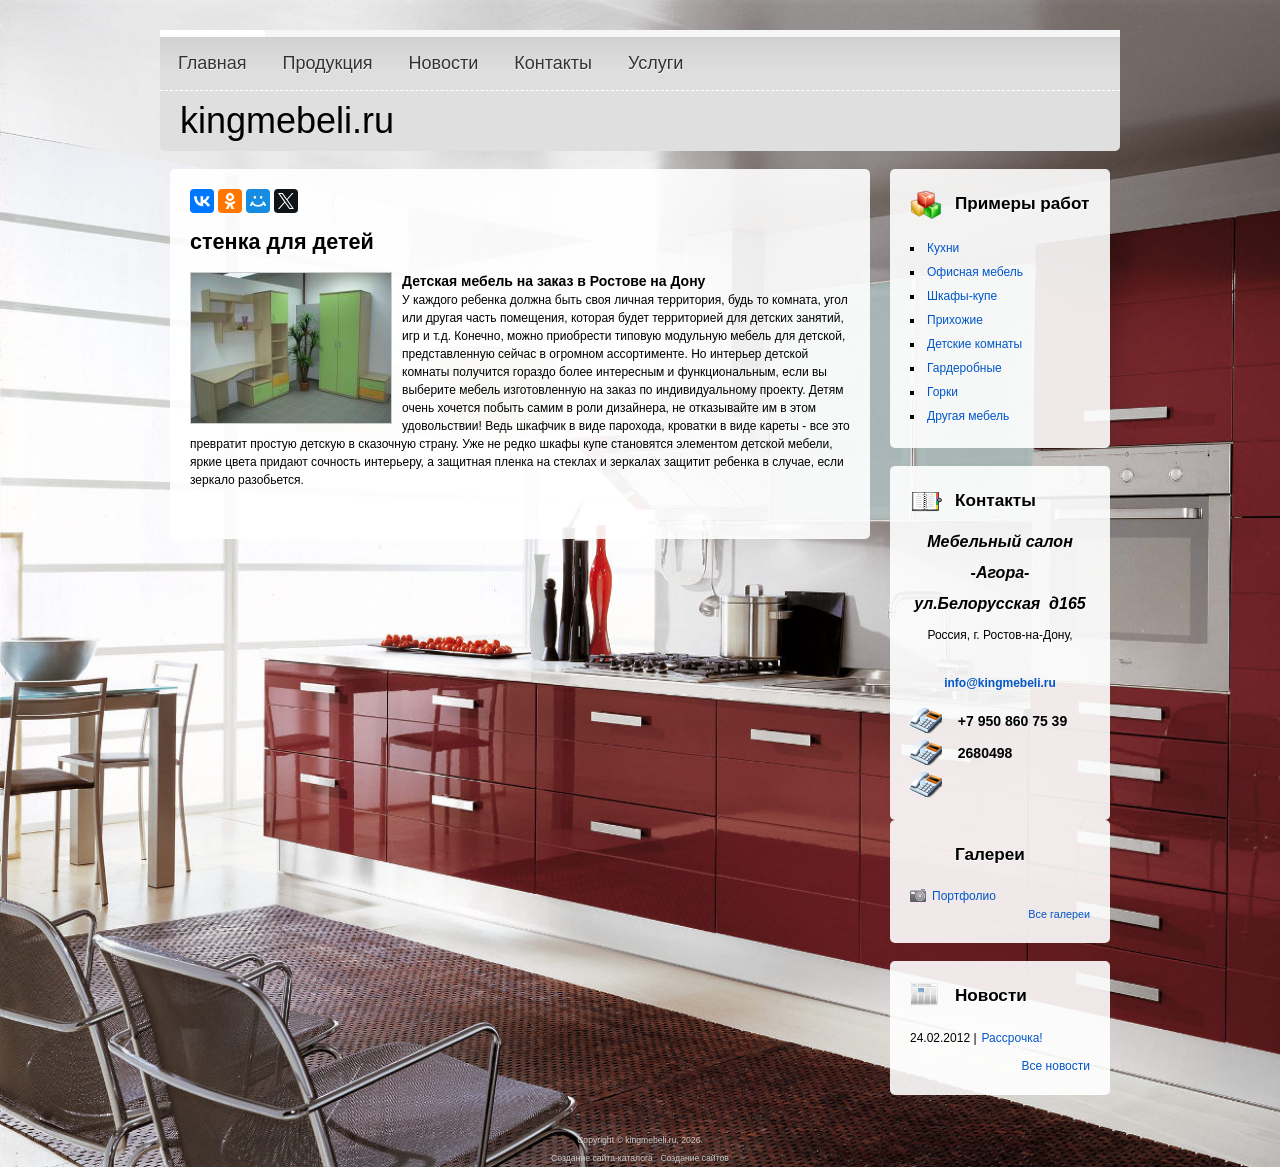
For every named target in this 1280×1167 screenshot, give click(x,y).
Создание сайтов (694, 1158)
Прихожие (955, 320)
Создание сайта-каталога (602, 1158)
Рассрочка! (1012, 1038)
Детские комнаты (974, 344)
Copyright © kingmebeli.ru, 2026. (640, 1140)
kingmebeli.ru (287, 120)
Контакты (553, 63)
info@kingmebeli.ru (1000, 683)
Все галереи (1059, 914)
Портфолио (964, 896)
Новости (444, 63)
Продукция (328, 63)
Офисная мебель (975, 272)
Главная (212, 63)
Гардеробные (964, 368)
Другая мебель (968, 416)
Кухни (943, 248)
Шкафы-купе (962, 296)
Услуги (655, 63)
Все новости (1056, 1066)
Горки (942, 392)
